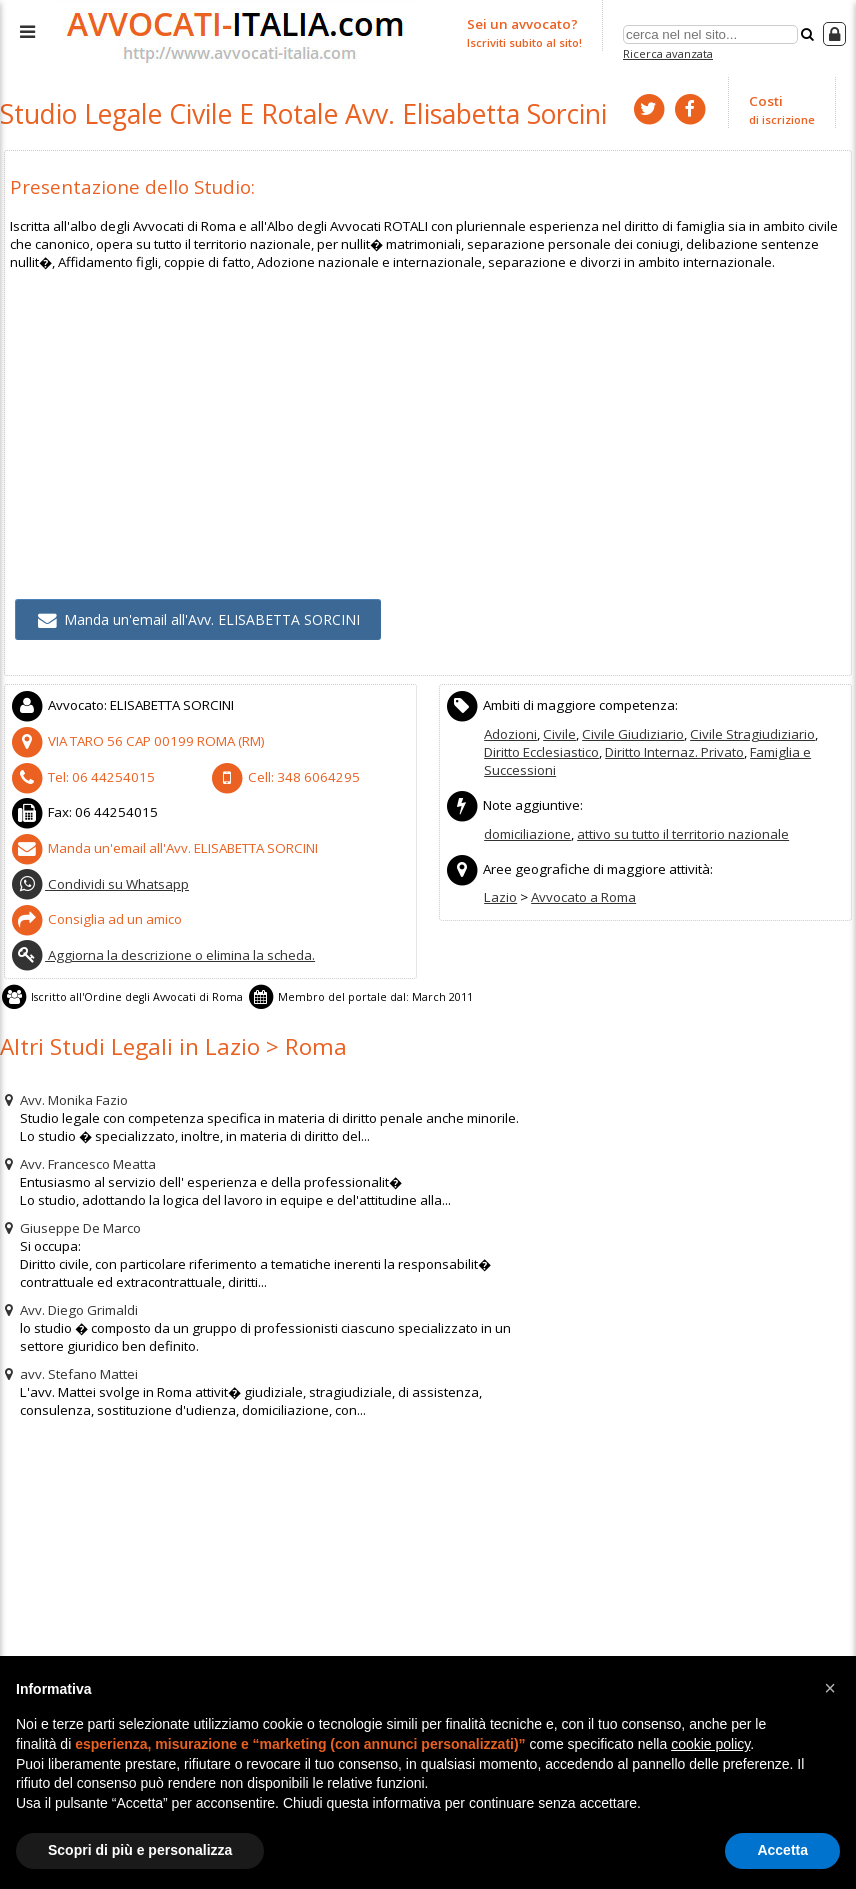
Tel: (77, 771)
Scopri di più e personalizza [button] (140, 1850)
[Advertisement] (428, 407)
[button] (830, 1688)
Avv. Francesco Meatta (78, 1150)
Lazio (500, 890)
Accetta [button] (782, 1850)
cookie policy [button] (710, 1744)
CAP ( (132, 736)
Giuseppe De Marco (70, 1214)
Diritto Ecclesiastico (541, 747)
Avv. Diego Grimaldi (68, 1296)
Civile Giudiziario (631, 729)
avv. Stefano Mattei (69, 1360)
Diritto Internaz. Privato (674, 747)
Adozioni (510, 729)
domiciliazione (527, 828)
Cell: (279, 771)
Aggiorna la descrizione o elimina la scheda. (161, 944)
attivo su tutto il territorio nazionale (683, 828)
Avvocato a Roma (582, 890)
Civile (559, 729)
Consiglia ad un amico (95, 909)
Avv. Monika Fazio (64, 1086)
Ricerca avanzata (667, 53)
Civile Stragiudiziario (749, 729)
